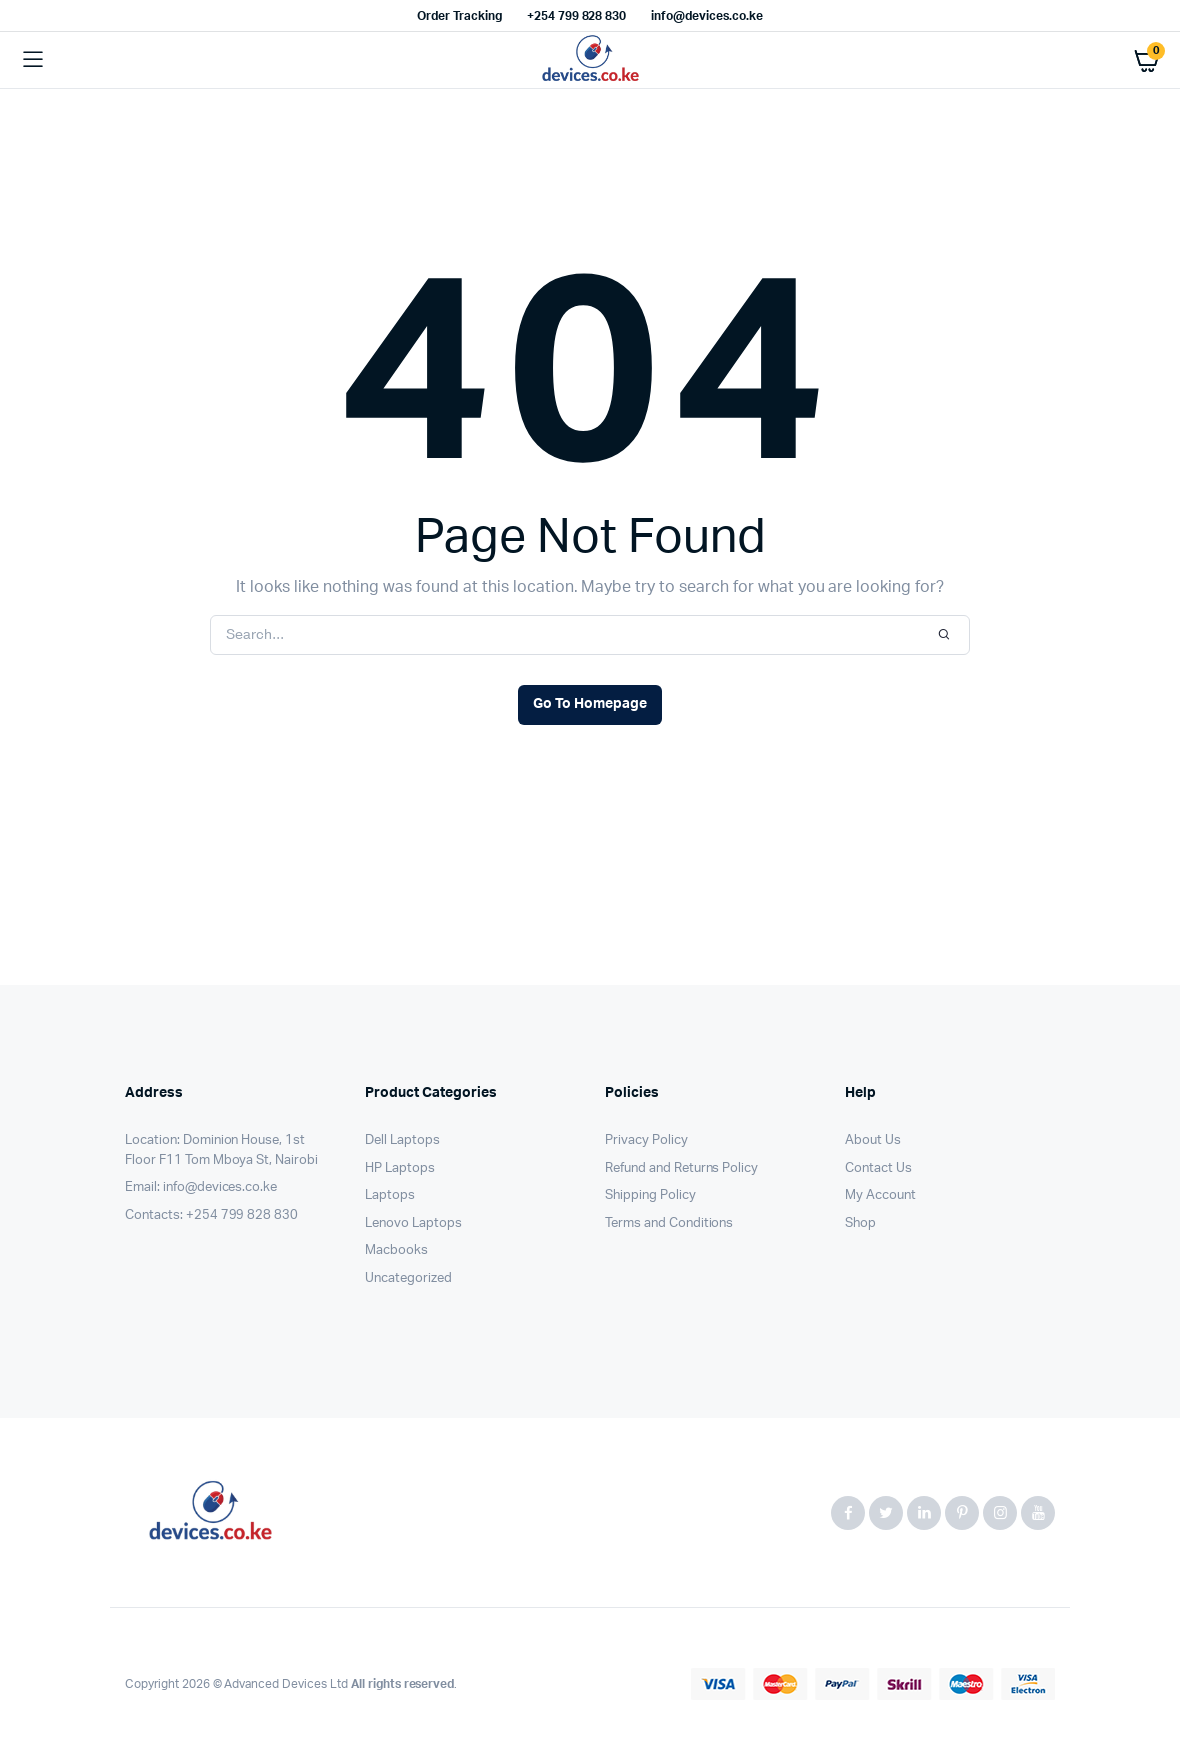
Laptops (390, 1195)
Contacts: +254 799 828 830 (211, 1215)
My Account (880, 1195)
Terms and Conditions (669, 1223)
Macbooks (396, 1250)
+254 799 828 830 (577, 16)
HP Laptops (400, 1168)
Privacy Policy (646, 1140)
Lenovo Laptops (413, 1223)
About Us (873, 1140)
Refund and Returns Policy (681, 1168)
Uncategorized (408, 1278)
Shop (860, 1223)
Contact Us (878, 1168)
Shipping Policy (650, 1195)
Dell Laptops (402, 1140)
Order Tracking (459, 16)
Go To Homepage (590, 704)
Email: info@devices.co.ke (201, 1187)
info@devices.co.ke (706, 16)
